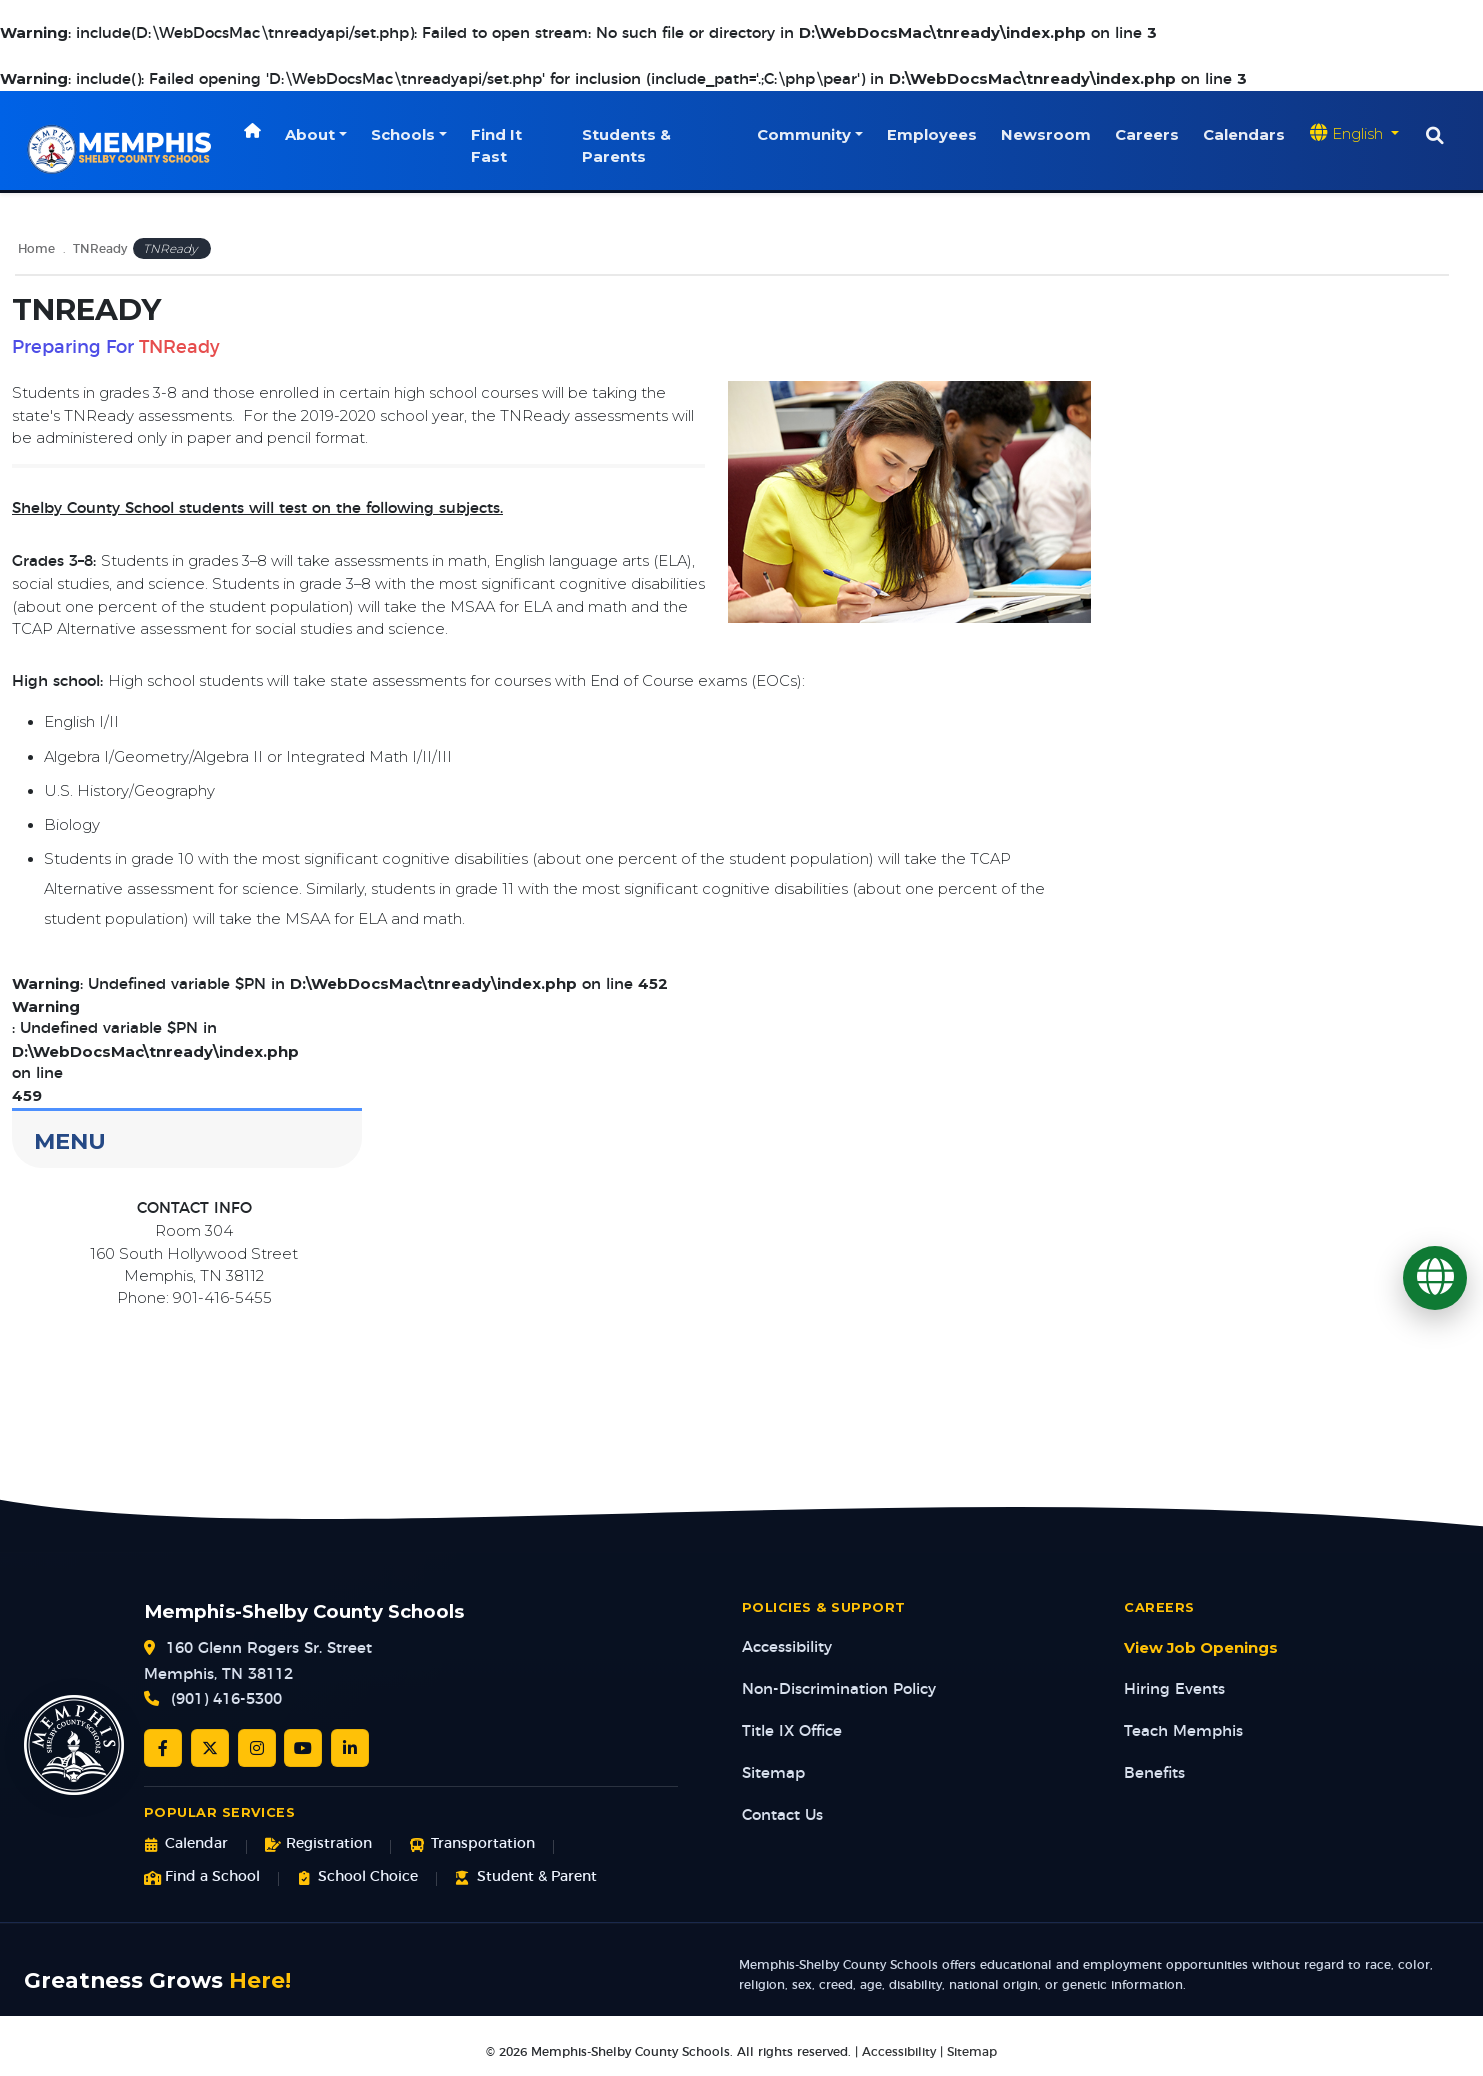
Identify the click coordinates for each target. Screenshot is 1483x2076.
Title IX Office (792, 1731)
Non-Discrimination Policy (839, 1689)
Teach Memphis (1183, 1731)
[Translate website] (1355, 134)
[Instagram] (257, 1748)
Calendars (1244, 135)
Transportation (471, 1844)
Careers (1147, 135)
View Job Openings (1201, 1648)
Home (36, 249)
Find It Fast (497, 146)
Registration (318, 1844)
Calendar (186, 1844)
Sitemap (773, 1773)
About (311, 135)
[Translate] (1435, 1278)
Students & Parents (627, 146)
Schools (404, 135)
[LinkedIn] (350, 1748)
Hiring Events (1174, 1689)
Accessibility (787, 1647)
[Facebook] (163, 1748)
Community (804, 135)
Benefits (1154, 1773)
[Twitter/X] (210, 1748)
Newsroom (1046, 135)
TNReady (100, 249)
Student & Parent (525, 1877)
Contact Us (782, 1815)
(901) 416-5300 (226, 1699)
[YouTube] (303, 1748)
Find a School (202, 1877)
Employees (932, 135)
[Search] (1435, 136)
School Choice (357, 1877)
